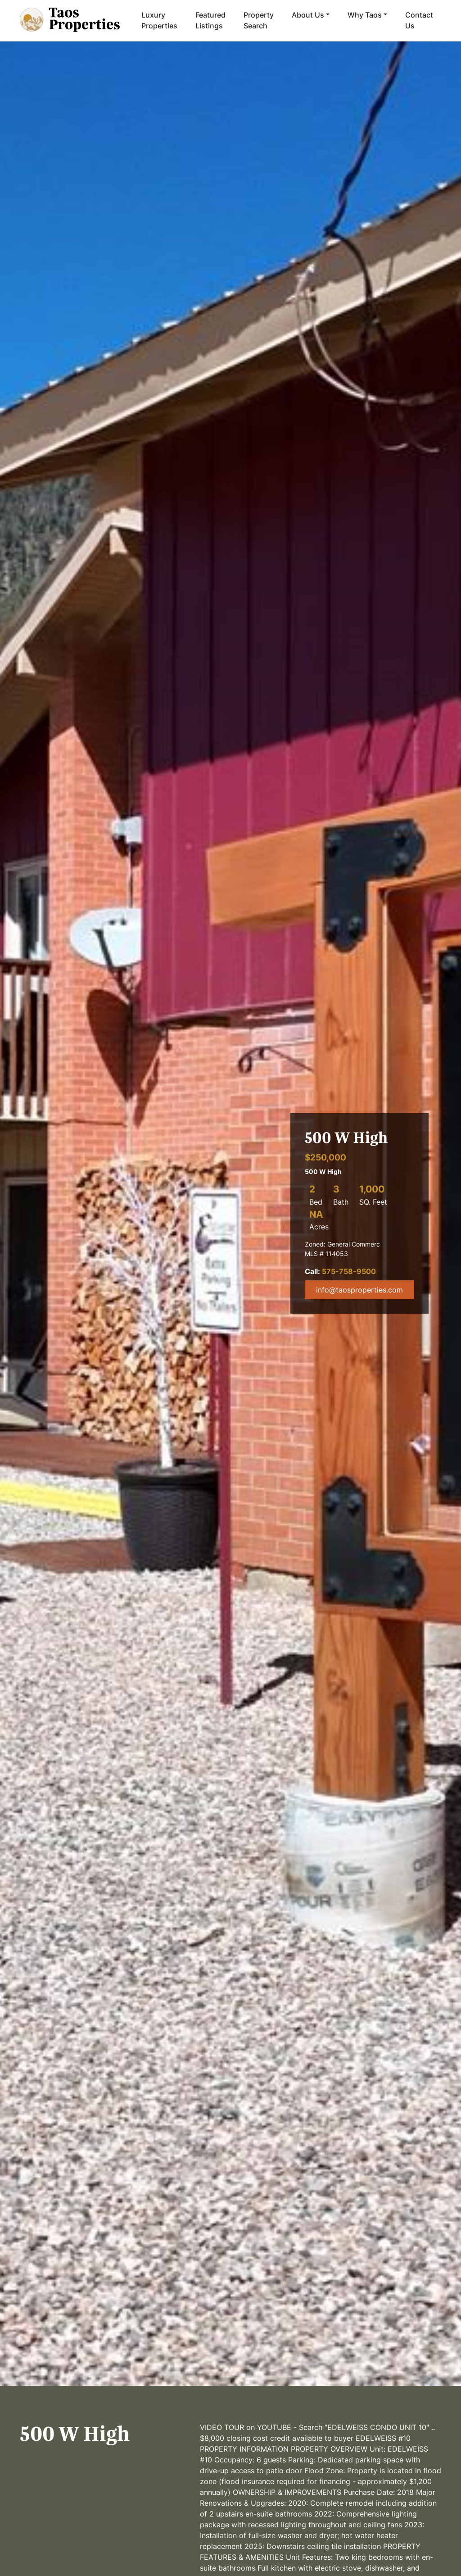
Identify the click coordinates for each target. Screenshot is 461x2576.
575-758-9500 (349, 1271)
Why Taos (365, 14)
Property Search (259, 20)
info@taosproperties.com (359, 1289)
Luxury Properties (159, 20)
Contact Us (419, 20)
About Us (308, 14)
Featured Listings (210, 20)
